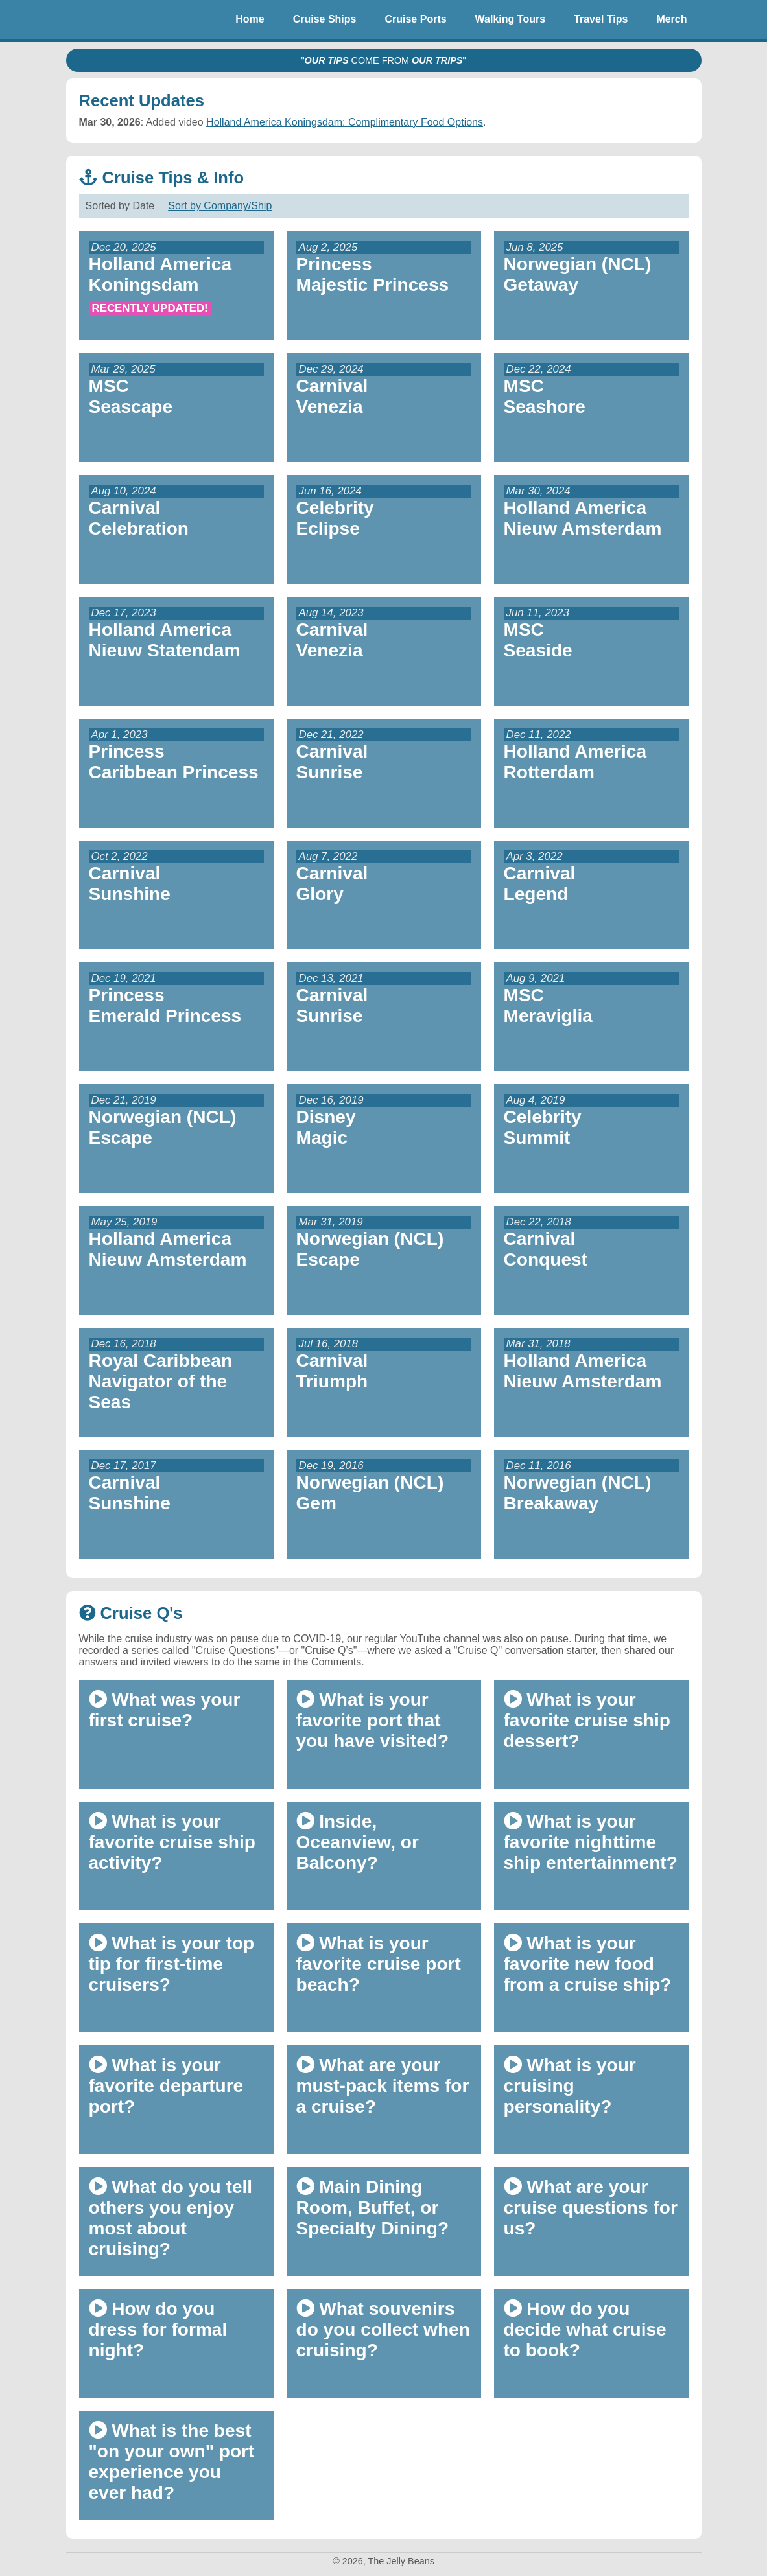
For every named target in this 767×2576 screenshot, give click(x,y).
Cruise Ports (415, 19)
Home (249, 19)
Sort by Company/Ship (220, 205)
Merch (671, 19)
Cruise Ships (325, 19)
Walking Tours (510, 19)
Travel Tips (601, 19)
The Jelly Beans (98, 19)
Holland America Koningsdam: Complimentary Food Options (344, 122)
